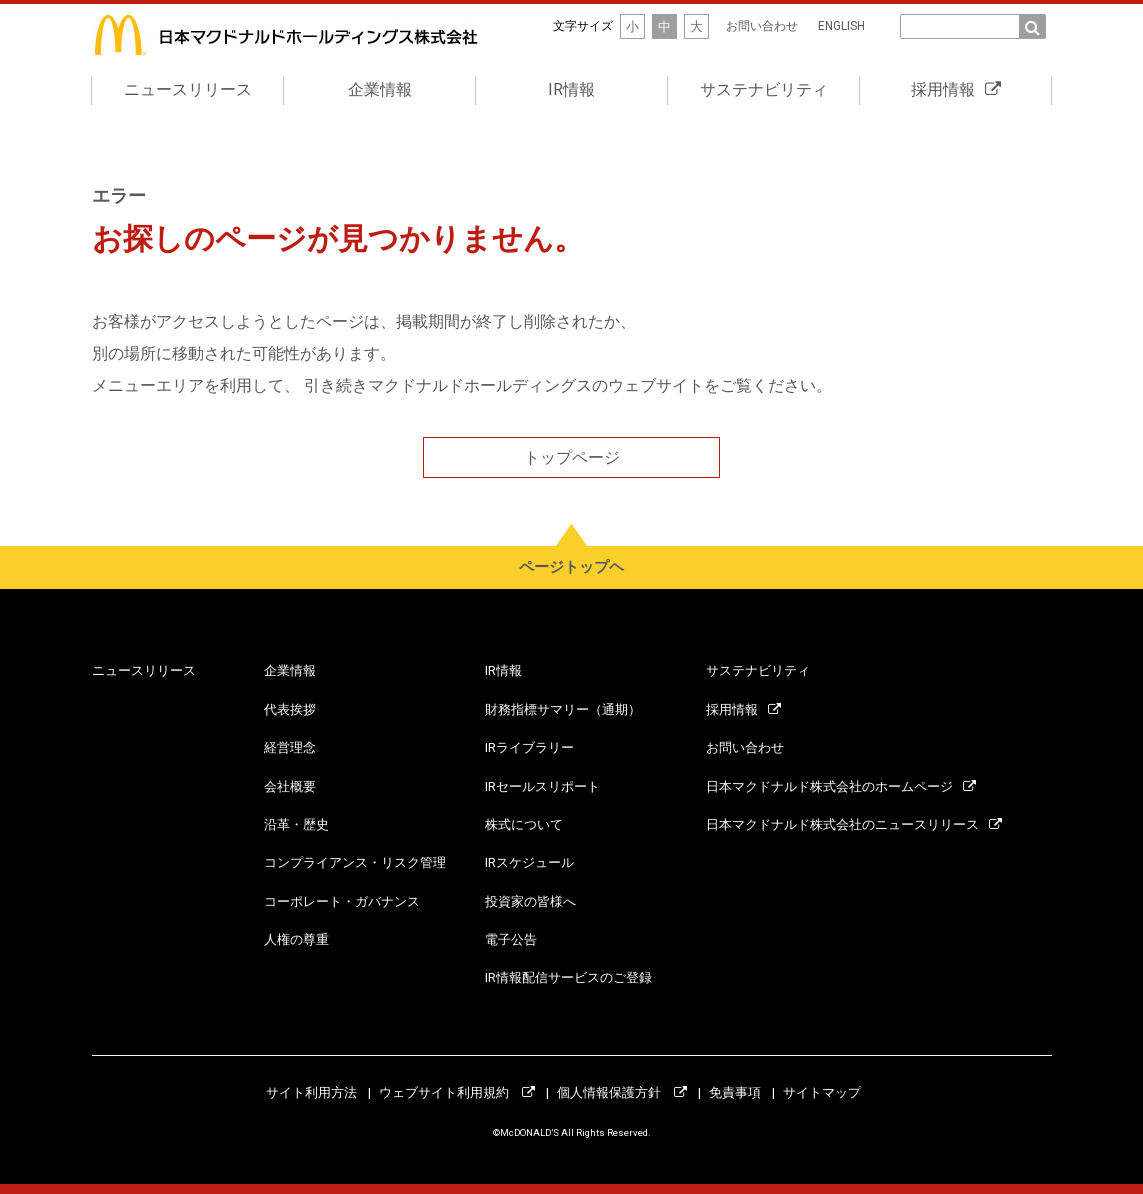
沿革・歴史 (296, 824)
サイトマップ (822, 1092)
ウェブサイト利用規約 (457, 1092)
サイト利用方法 (311, 1092)
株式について (524, 824)
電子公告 (511, 939)
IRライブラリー (529, 747)
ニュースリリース (188, 89)
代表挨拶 (290, 709)
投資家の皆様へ (530, 901)
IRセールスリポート (542, 786)
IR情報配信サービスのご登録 (568, 978)
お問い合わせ (762, 26)
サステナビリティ (764, 89)
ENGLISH (841, 26)
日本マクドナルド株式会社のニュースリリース (854, 824)
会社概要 (290, 786)
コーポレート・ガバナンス (342, 901)
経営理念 (290, 747)
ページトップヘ (571, 567)
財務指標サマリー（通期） (563, 709)
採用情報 (956, 89)
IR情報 (571, 89)
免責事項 (735, 1092)
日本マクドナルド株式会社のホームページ (841, 786)
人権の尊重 (296, 939)
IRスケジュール (529, 862)
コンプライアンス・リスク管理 (355, 862)
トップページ (572, 457)
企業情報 (380, 89)
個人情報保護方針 (622, 1092)
